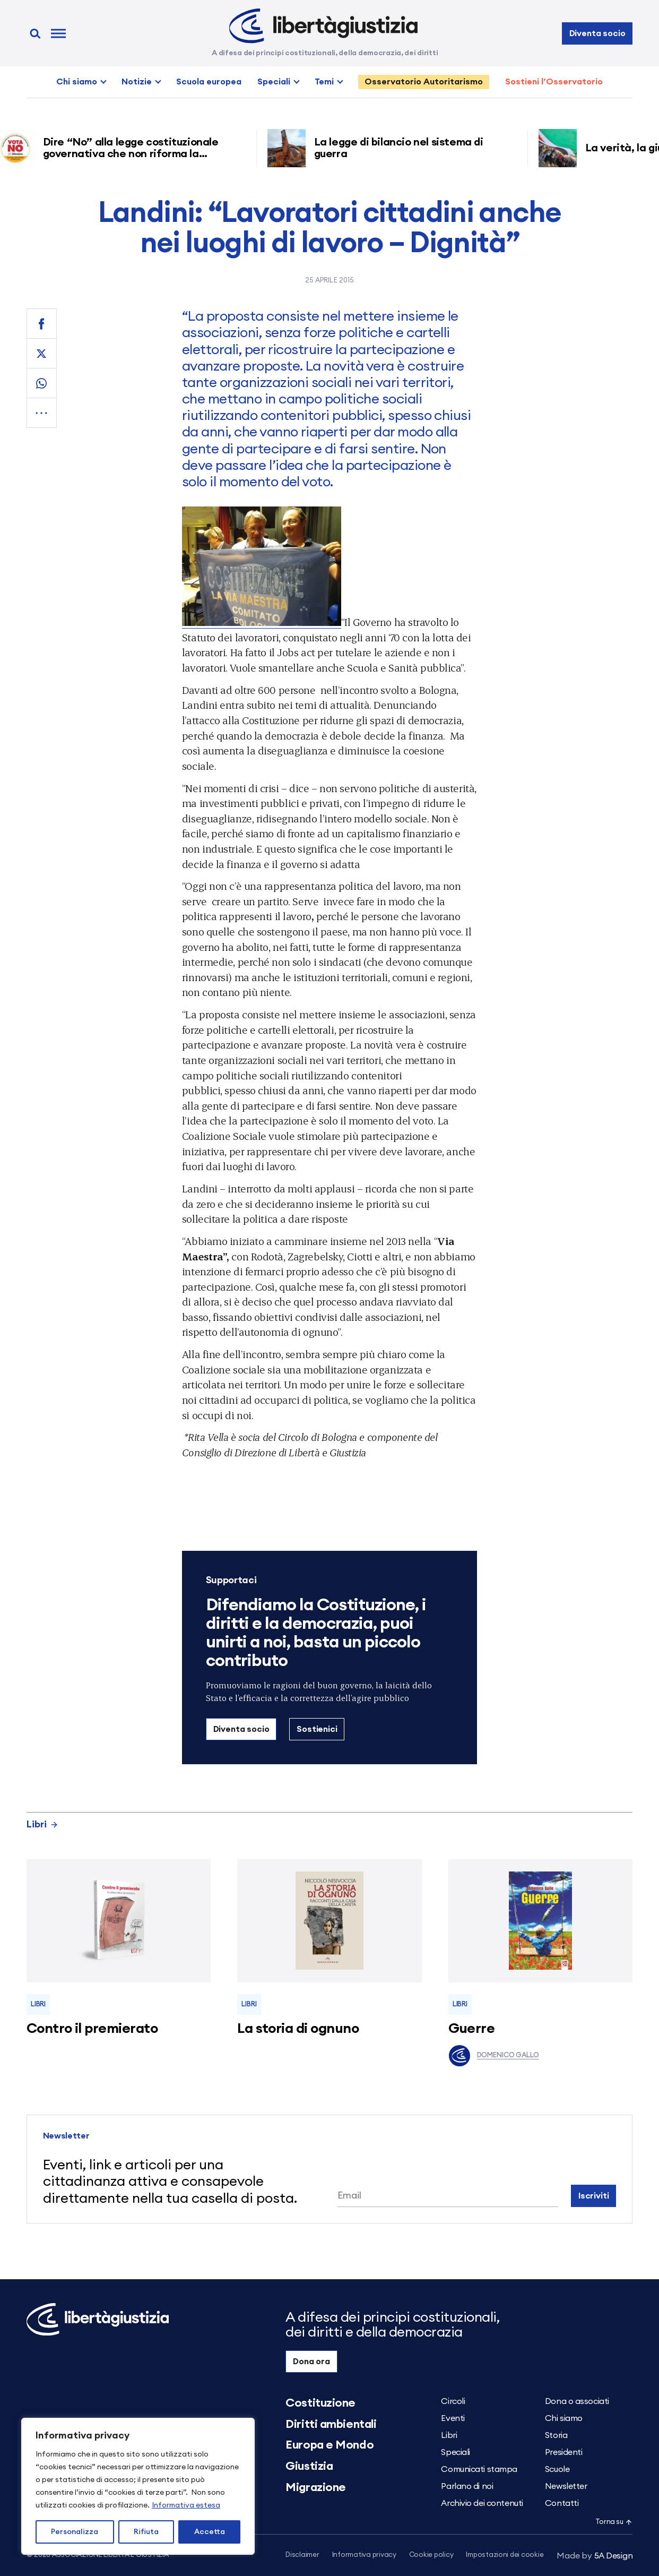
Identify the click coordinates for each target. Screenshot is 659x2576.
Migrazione (315, 2487)
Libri (42, 1824)
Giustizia (309, 2466)
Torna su (613, 2522)
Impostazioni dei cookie (504, 2555)
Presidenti (564, 2452)
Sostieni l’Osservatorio (554, 82)
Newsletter (566, 2486)
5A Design (594, 2556)
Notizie (137, 82)
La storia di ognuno (298, 2029)
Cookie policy (431, 2555)
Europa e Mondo (329, 2445)
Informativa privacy (364, 2555)
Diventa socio (597, 33)
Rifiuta (146, 2532)
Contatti (561, 2503)
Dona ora (311, 2361)
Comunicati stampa (479, 2469)
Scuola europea (208, 82)
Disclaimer (302, 2555)
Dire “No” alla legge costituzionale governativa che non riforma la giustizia (136, 154)
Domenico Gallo (493, 2056)
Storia (556, 2435)
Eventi (452, 2418)
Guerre (471, 2029)
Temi (324, 82)
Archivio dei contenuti (482, 2503)
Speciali (273, 82)
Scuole (557, 2469)
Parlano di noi (467, 2486)
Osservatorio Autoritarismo (424, 82)
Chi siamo (76, 82)
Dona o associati (577, 2401)
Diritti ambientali (330, 2424)
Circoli (453, 2401)
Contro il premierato (92, 2029)
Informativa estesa (186, 2505)
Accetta (209, 2532)
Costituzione (320, 2403)
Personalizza (74, 2532)
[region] (138, 2486)
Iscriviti (593, 2196)
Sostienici (317, 1729)
